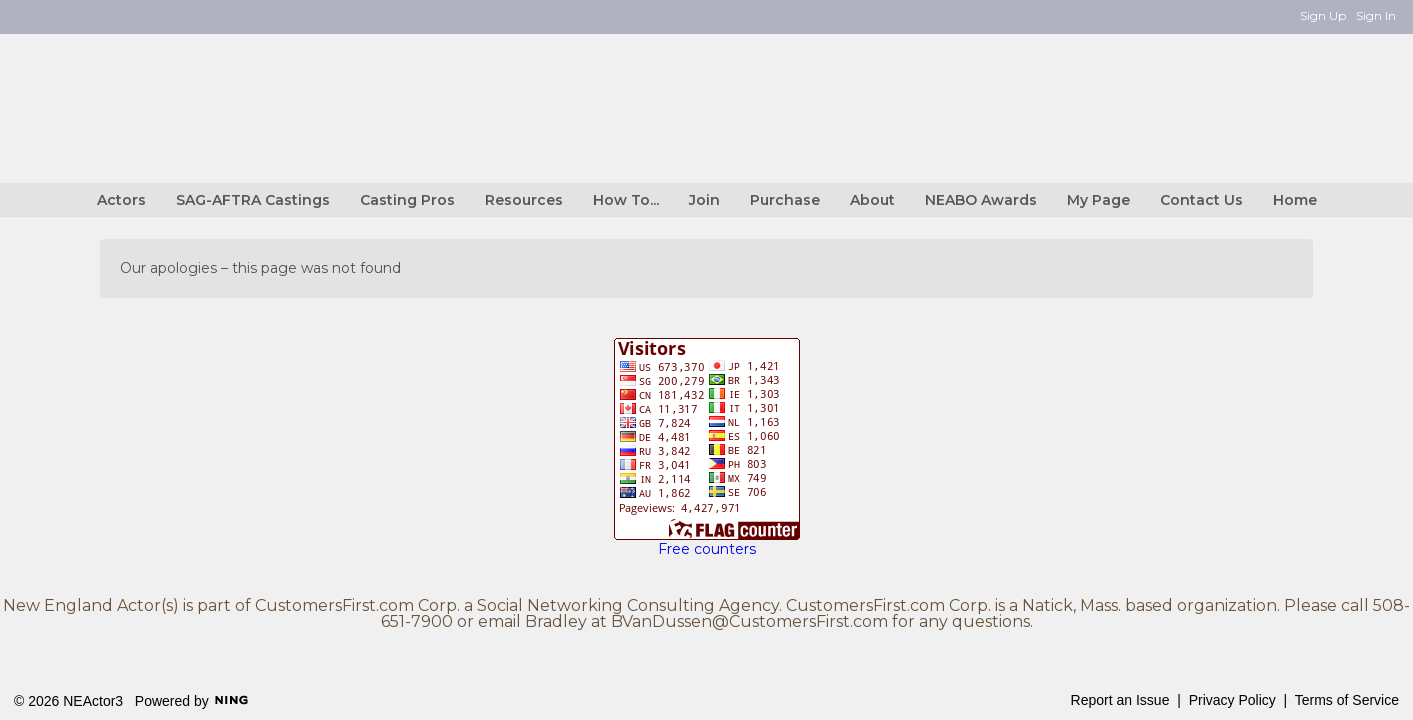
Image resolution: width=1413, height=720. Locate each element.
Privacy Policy (1232, 700)
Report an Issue (1120, 700)
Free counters (707, 549)
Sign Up (1323, 15)
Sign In (1376, 15)
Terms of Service (1347, 700)
